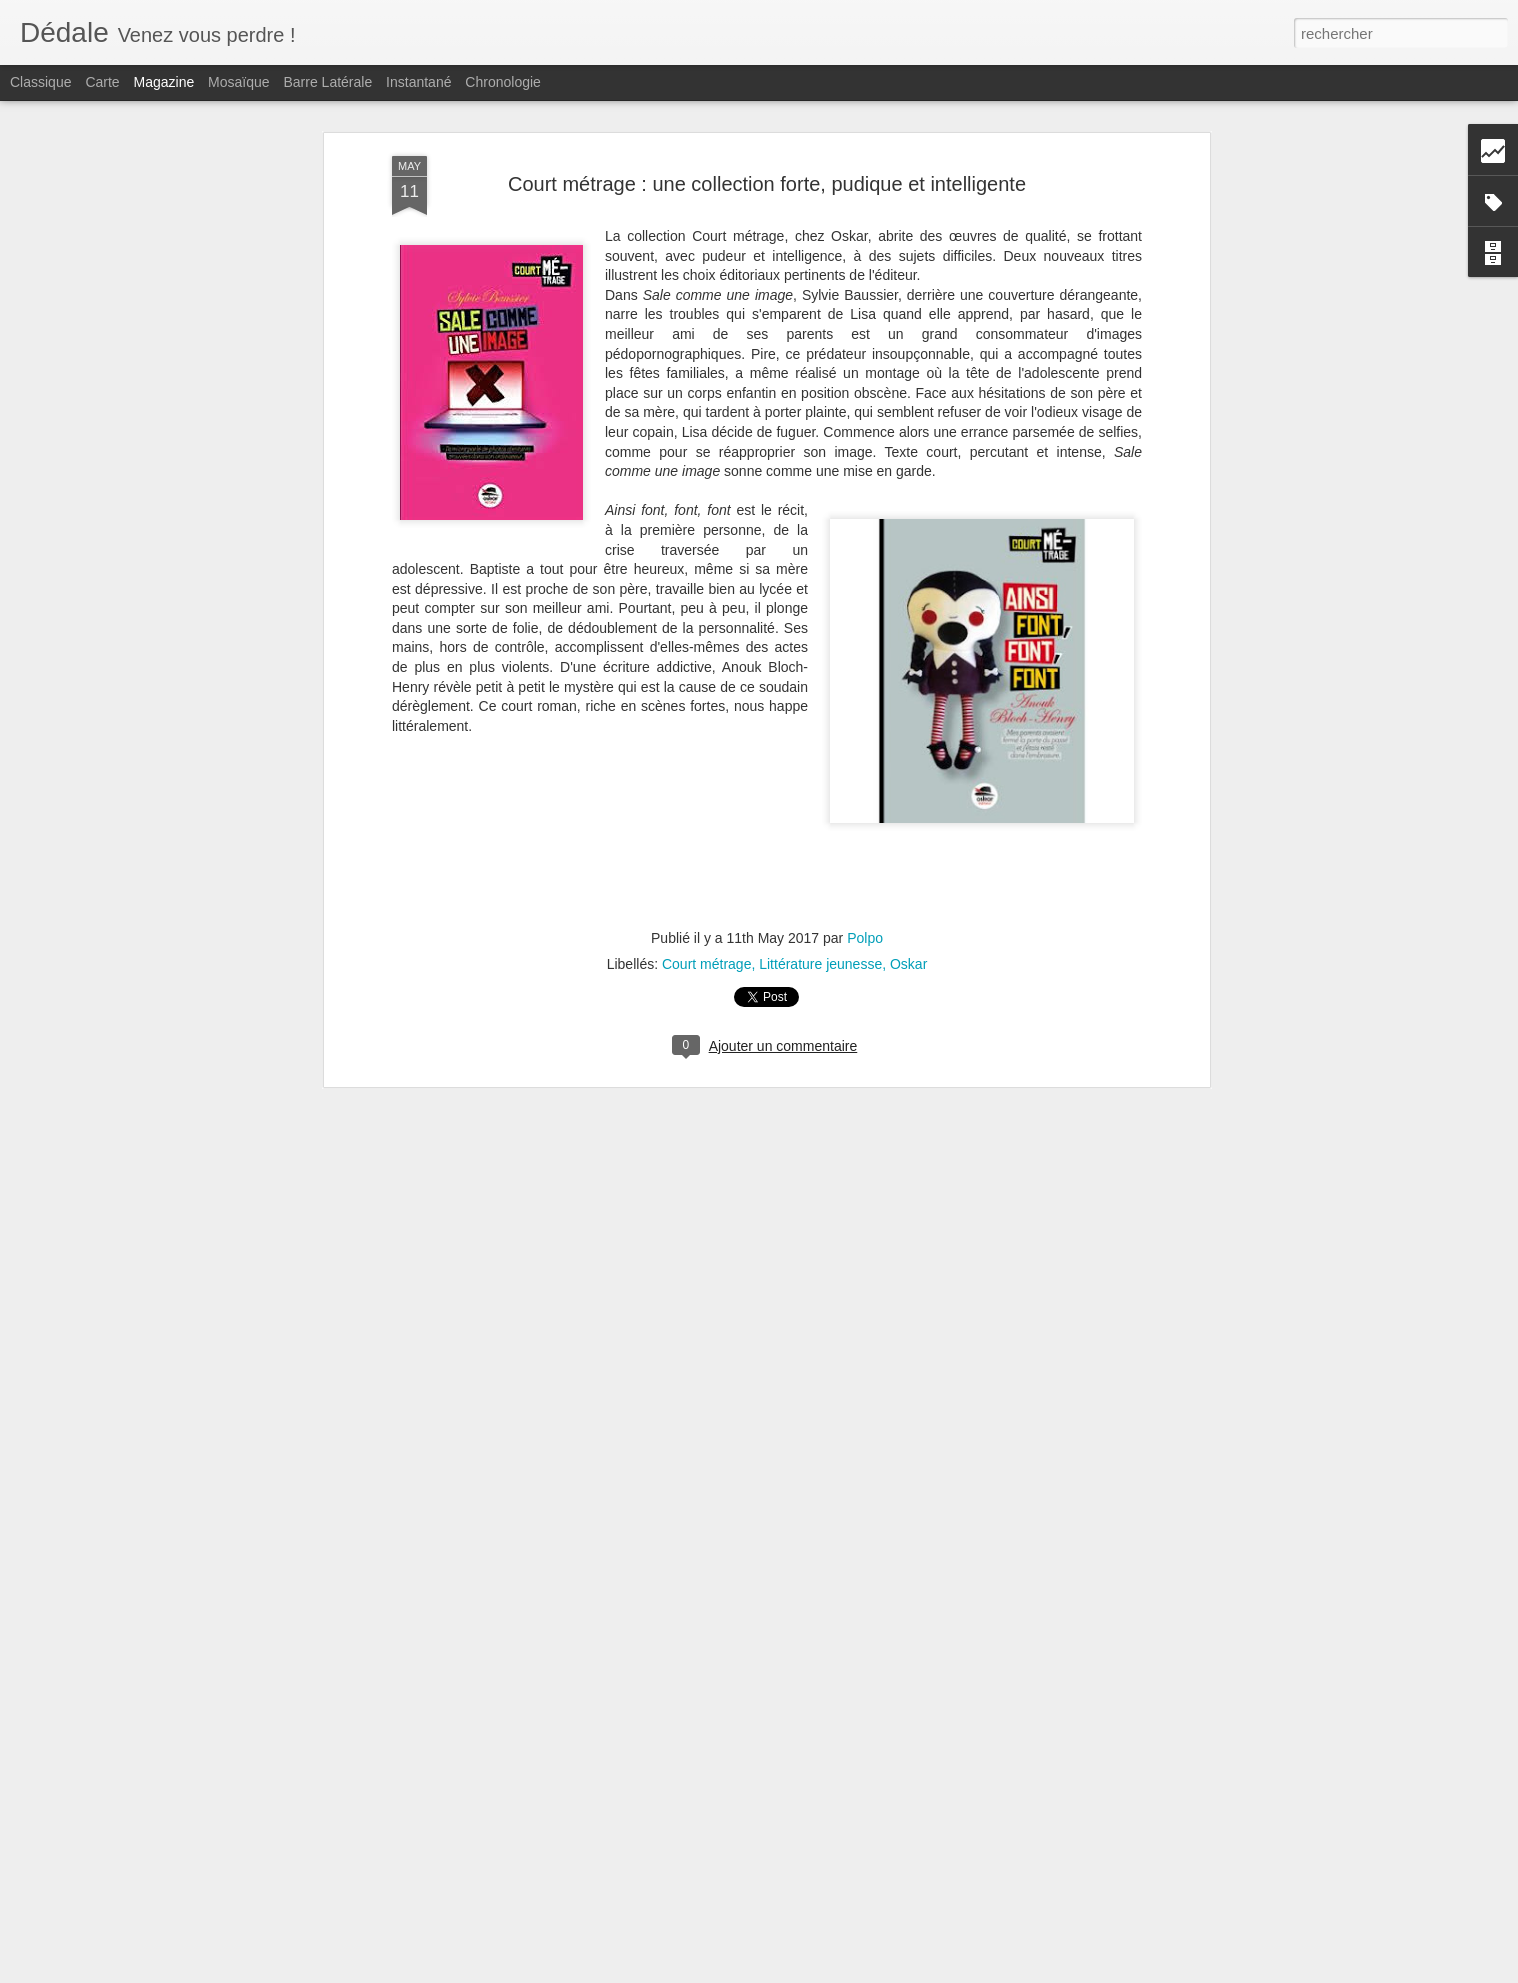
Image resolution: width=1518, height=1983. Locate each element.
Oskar (908, 740)
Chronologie (503, 82)
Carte (102, 82)
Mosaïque (238, 82)
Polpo (865, 714)
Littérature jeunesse (820, 740)
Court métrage (706, 740)
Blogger (830, 1972)
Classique (40, 82)
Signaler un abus (897, 1972)
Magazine (164, 82)
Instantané (418, 82)
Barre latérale (327, 82)
